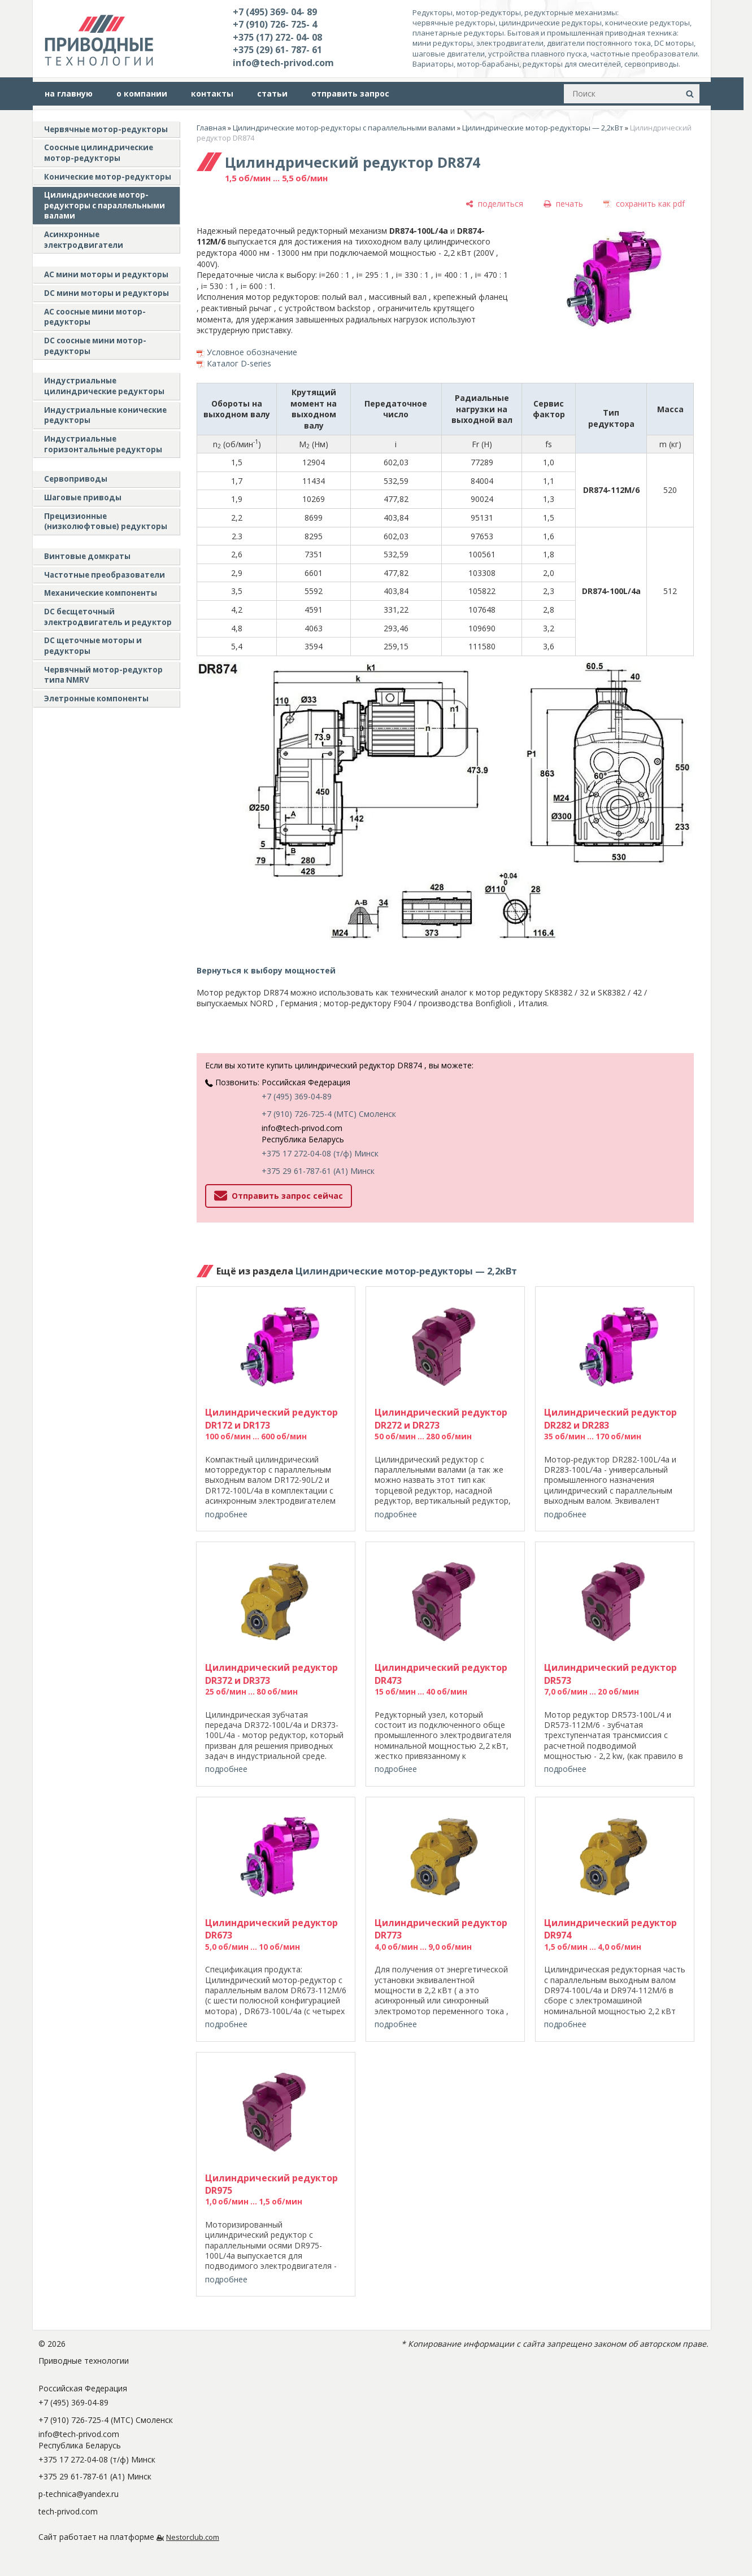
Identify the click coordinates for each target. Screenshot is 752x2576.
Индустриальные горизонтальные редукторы (103, 444)
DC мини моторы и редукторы (106, 293)
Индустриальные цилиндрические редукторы (104, 386)
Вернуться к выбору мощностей (266, 970)
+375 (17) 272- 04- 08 (277, 37)
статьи (272, 93)
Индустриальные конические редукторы (105, 415)
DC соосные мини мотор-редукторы (95, 345)
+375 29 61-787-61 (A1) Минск (318, 1170)
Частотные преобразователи (104, 575)
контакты (212, 93)
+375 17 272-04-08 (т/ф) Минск (320, 1153)
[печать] (563, 204)
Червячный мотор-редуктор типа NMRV (103, 675)
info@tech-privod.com (283, 62)
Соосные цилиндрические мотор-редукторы (98, 152)
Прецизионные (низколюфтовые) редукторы (105, 521)
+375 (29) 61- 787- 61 (277, 49)
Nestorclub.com (192, 2537)
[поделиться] (494, 204)
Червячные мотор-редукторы (106, 129)
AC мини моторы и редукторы (106, 274)
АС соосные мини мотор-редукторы (95, 317)
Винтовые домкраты (87, 556)
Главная (211, 128)
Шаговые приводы (82, 497)
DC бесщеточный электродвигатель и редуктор (108, 616)
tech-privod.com (68, 2511)
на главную (69, 93)
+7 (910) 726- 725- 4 (275, 24)
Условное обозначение (252, 352)
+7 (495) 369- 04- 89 (275, 12)
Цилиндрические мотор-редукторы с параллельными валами (104, 205)
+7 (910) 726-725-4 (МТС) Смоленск (329, 1113)
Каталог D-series (239, 363)
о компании (141, 93)
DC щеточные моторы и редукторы (93, 645)
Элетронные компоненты (96, 698)
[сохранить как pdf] (644, 204)
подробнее (226, 1514)
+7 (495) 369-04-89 (297, 1096)
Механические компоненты (100, 593)
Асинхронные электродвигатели (83, 239)
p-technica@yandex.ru (78, 2493)
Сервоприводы (75, 479)
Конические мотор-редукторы (107, 177)
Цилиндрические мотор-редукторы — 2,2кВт (542, 128)
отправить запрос (350, 93)
